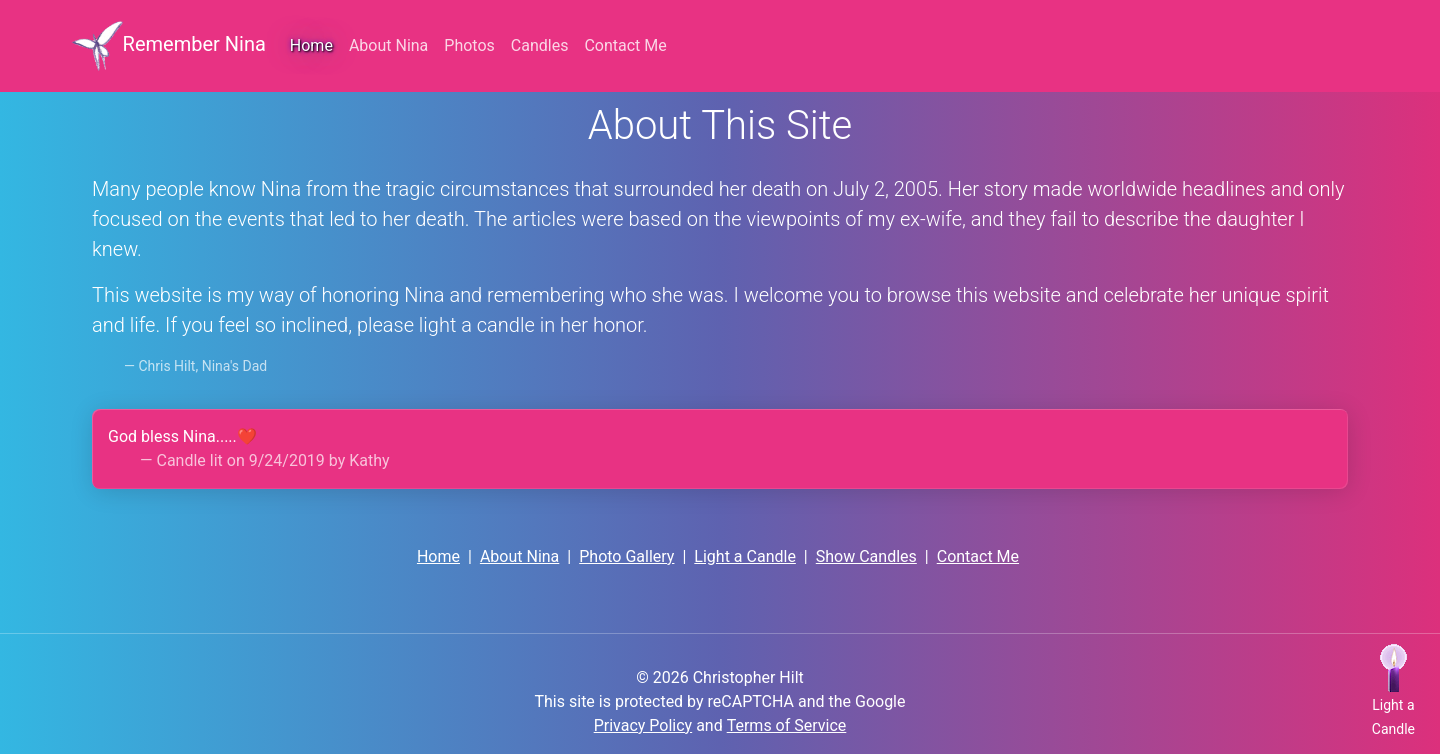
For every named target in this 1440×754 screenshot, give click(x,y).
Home (311, 45)
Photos (469, 45)
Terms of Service (787, 725)
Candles (540, 45)
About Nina (388, 45)
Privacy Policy (643, 725)
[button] (1393, 692)
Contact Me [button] (625, 45)
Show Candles (866, 556)
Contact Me (978, 556)
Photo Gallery (626, 556)
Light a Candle (745, 556)
